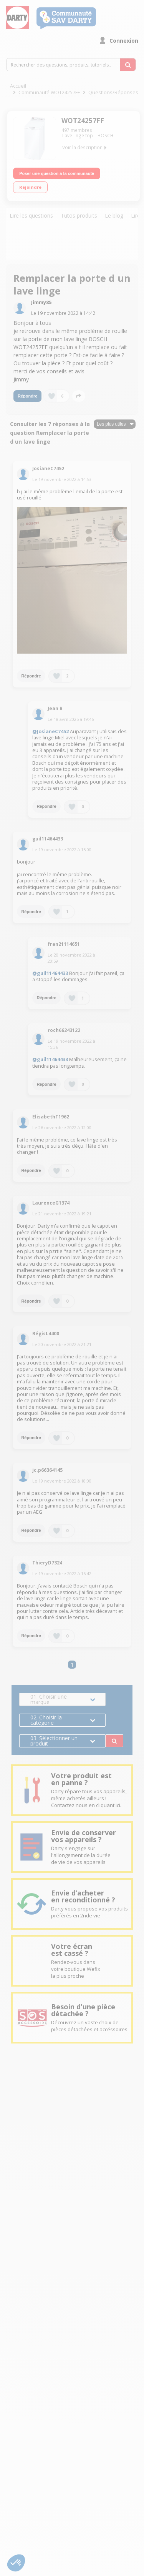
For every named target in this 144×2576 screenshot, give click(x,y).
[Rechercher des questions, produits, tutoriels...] (128, 64)
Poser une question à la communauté (56, 173)
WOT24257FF (82, 120)
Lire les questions (31, 215)
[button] (16, 2563)
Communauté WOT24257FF (49, 92)
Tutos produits (79, 215)
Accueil (18, 86)
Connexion (123, 40)
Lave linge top (77, 135)
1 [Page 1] (72, 1664)
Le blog (114, 215)
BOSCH (105, 135)
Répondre (27, 396)
